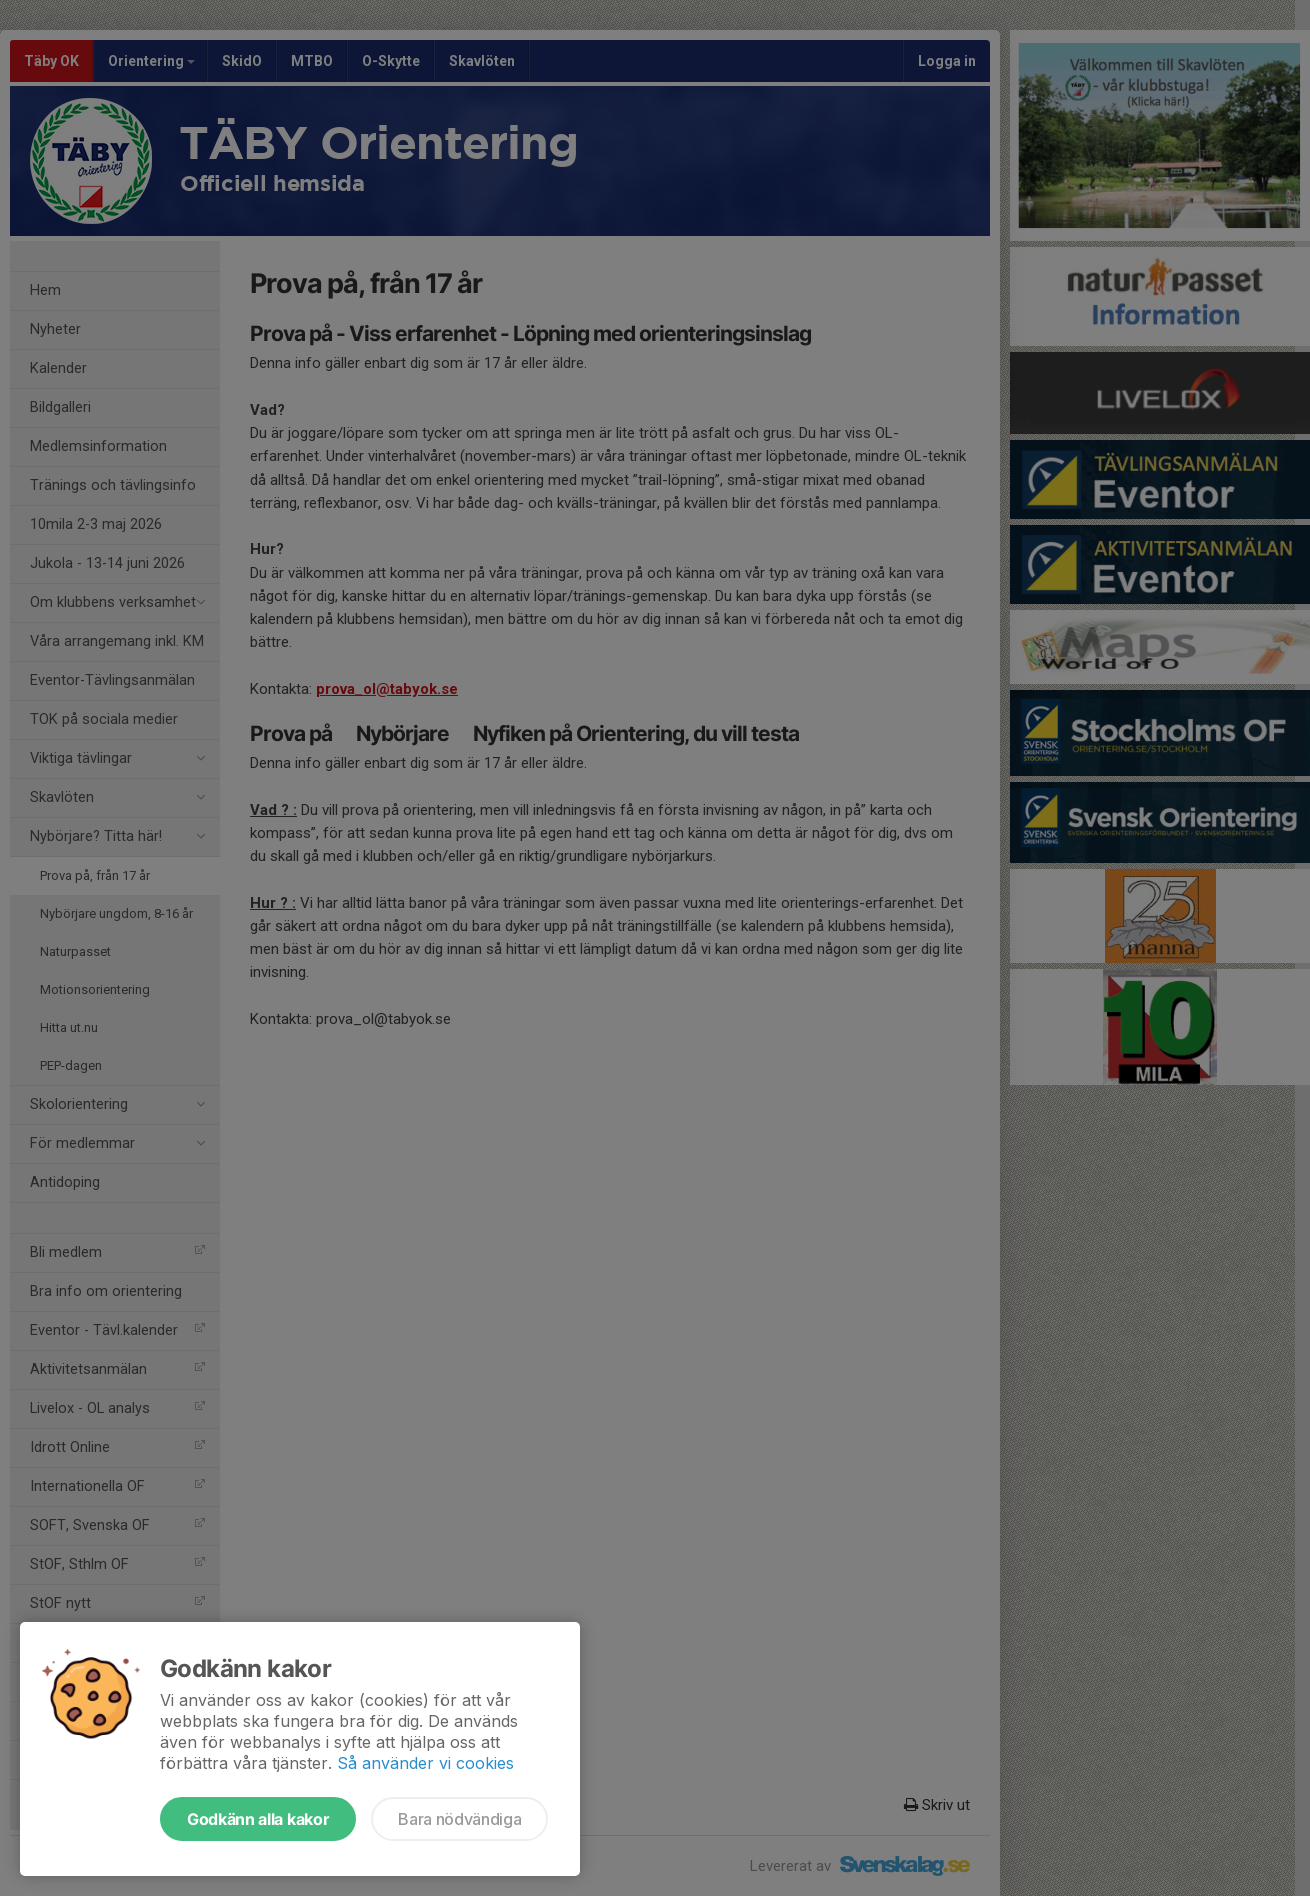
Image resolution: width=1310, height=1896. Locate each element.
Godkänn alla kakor (258, 1819)
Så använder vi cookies (425, 1763)
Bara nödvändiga (459, 1819)
